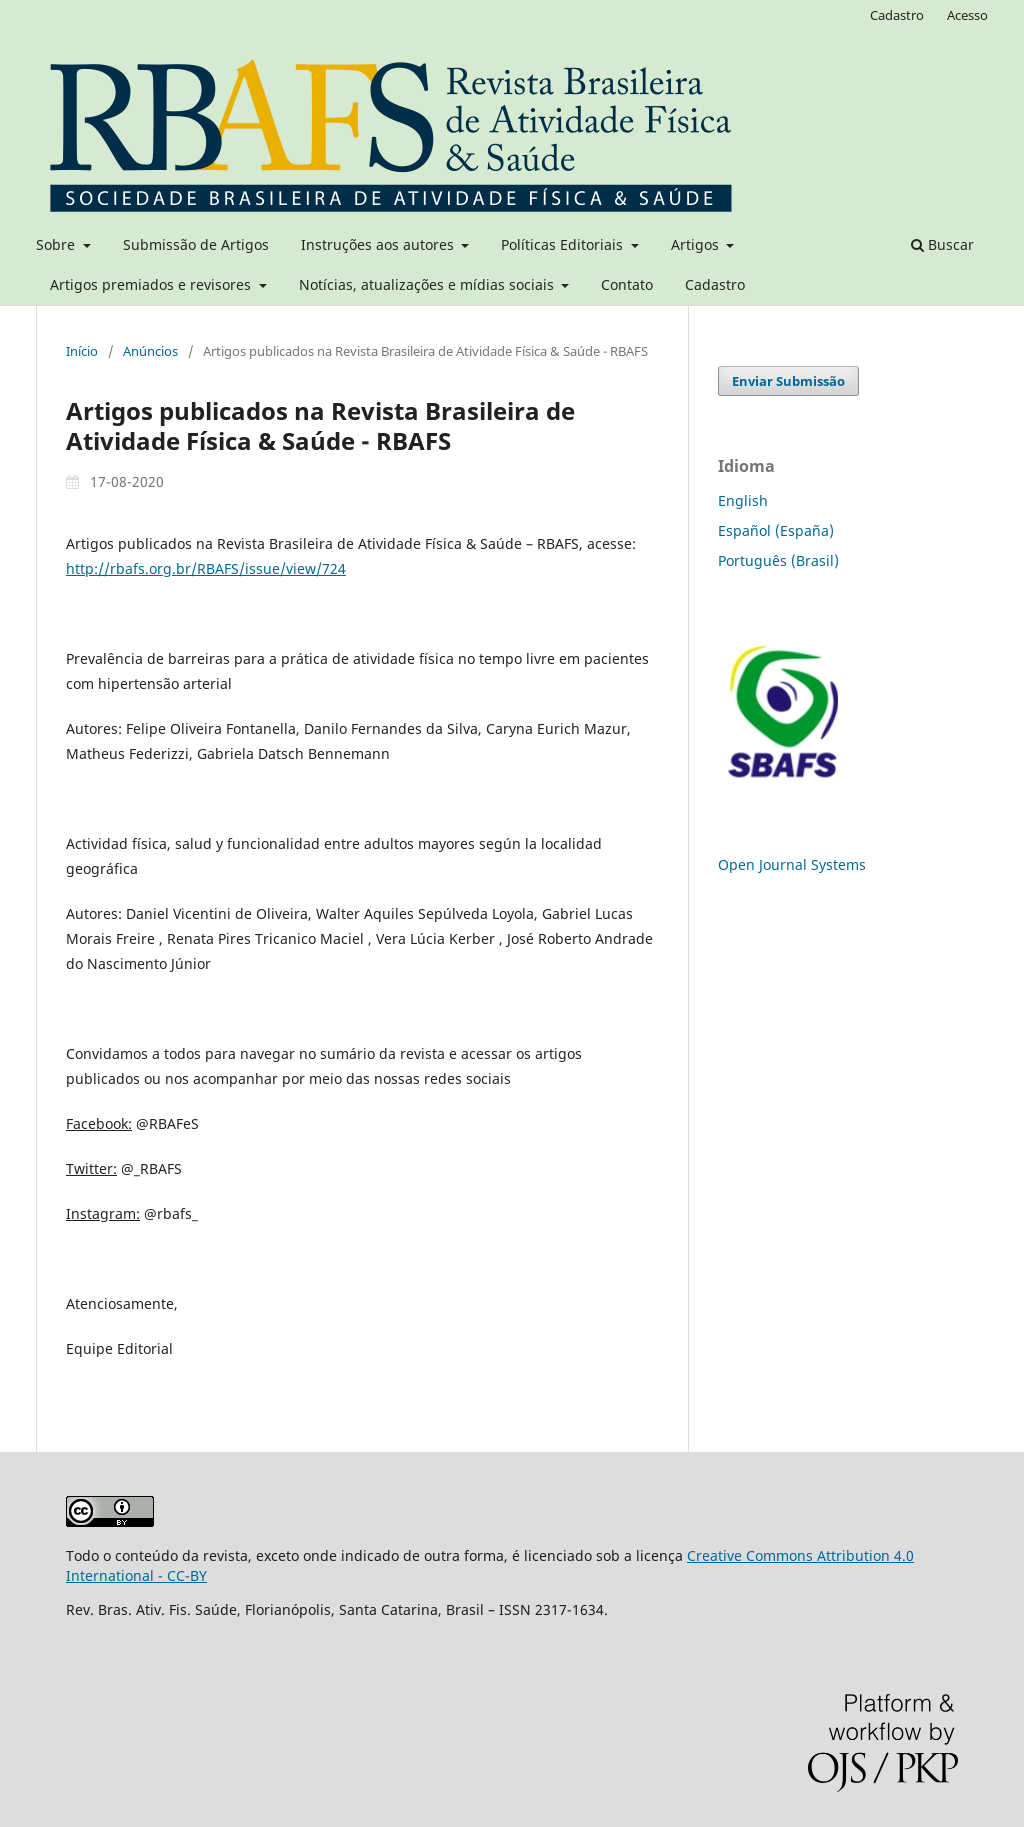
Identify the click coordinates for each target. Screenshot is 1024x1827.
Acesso (967, 15)
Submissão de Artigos (196, 244)
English (743, 500)
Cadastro (715, 284)
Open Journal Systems (792, 864)
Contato (627, 284)
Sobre (57, 244)
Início (82, 351)
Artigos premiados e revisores (152, 284)
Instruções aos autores (379, 244)
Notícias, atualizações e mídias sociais (428, 284)
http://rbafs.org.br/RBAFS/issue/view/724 (206, 568)
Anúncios (150, 351)
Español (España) (776, 530)
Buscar (942, 244)
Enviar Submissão (788, 381)
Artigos (697, 244)
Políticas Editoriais (564, 244)
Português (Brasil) (778, 560)
